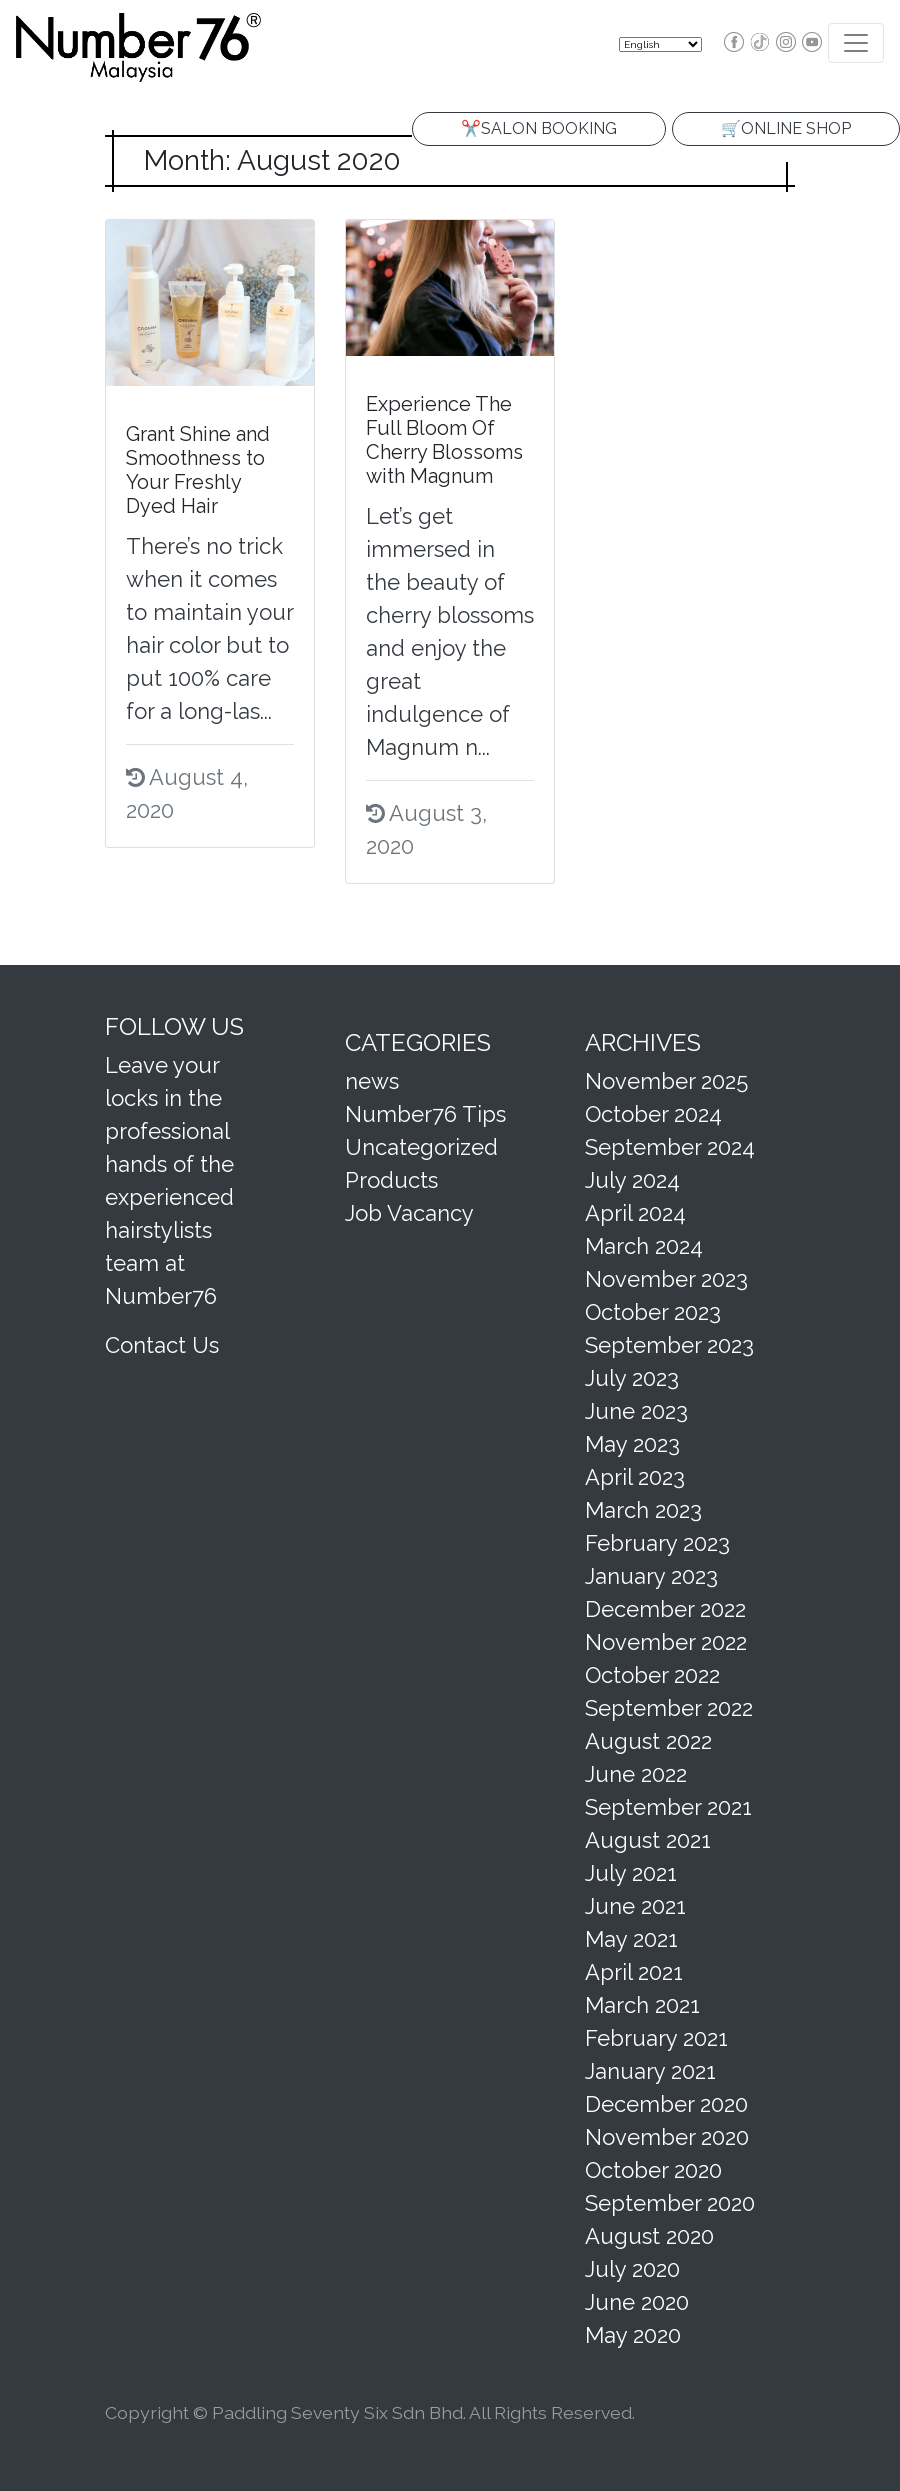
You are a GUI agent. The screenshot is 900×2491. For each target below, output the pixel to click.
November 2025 (666, 1081)
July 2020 (632, 2269)
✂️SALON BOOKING (539, 128)
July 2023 (632, 1378)
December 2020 (666, 2104)
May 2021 (631, 1939)
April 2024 (635, 1213)
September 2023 (669, 1345)
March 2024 (644, 1246)
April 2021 (634, 1972)
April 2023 (635, 1477)
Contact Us (162, 1345)
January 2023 (651, 1576)
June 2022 (636, 1774)
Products (391, 1180)
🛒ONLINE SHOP (786, 128)
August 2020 (649, 2236)
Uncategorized (421, 1147)
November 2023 (666, 1279)
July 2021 (631, 1873)
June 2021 (635, 1906)
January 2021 (650, 2071)
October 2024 (653, 1114)
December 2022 (665, 1609)
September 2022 (669, 1708)
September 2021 (668, 1807)
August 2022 (648, 1741)
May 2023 (632, 1444)
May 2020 (633, 2335)
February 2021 (656, 2038)
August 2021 (648, 1840)
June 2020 (637, 2302)
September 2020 (670, 2203)
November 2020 (667, 2137)
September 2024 (670, 1147)
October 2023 (653, 1312)
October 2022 (652, 1675)
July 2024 (632, 1180)
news (372, 1081)
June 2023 (636, 1411)
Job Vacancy (409, 1213)
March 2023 (643, 1510)
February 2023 (657, 1543)
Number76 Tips (425, 1114)
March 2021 (642, 2005)
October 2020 (653, 2170)
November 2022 (666, 1642)
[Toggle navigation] (856, 43)
